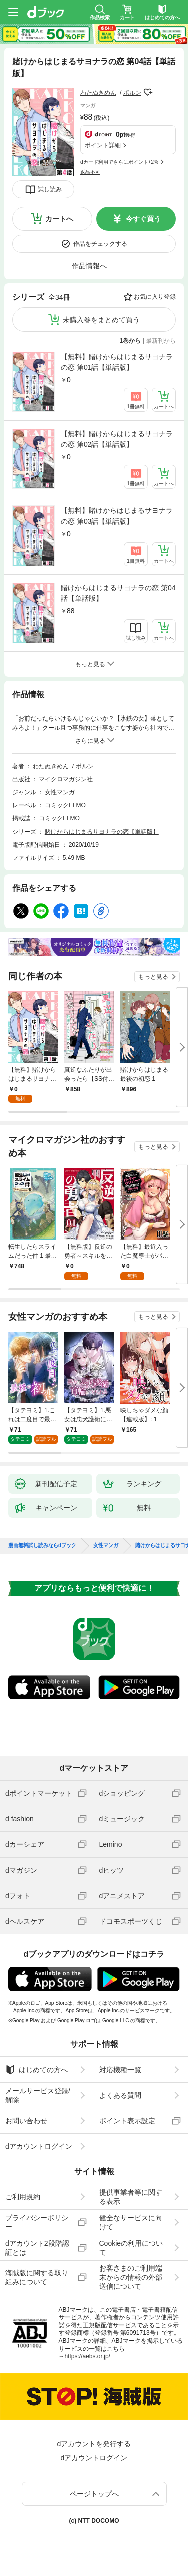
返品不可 (90, 172)
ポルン (132, 92)
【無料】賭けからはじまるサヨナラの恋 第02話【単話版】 (117, 439)
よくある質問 (120, 2095)
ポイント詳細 (103, 145)
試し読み (50, 189)
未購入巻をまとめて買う (101, 320)
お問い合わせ (26, 2121)
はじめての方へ (36, 2070)
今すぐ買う (143, 219)
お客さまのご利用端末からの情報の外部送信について (130, 2277)
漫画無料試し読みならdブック (42, 1545)
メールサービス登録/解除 (37, 2095)
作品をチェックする (100, 243)
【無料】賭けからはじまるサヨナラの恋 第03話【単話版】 (117, 515)
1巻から (130, 341)
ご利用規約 (22, 2197)
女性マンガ (60, 792)
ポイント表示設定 (127, 2121)
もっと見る (153, 976)
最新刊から (161, 341)
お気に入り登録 (155, 296)
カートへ (59, 219)
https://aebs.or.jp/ (87, 2356)
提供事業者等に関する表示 (130, 2196)
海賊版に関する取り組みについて (36, 2277)
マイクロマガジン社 (66, 779)
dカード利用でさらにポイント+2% (119, 162)
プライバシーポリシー (36, 2222)
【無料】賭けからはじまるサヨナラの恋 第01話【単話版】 (117, 362)
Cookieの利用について (131, 2247)
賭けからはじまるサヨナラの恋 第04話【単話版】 (118, 593)
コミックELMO (65, 805)
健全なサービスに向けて (130, 2222)
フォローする (148, 92)
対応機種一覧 (120, 2070)
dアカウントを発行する (94, 2444)
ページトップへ (94, 2494)
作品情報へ (89, 266)
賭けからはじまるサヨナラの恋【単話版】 (102, 831)
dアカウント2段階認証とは (37, 2247)
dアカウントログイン (38, 2146)
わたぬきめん (98, 92)
